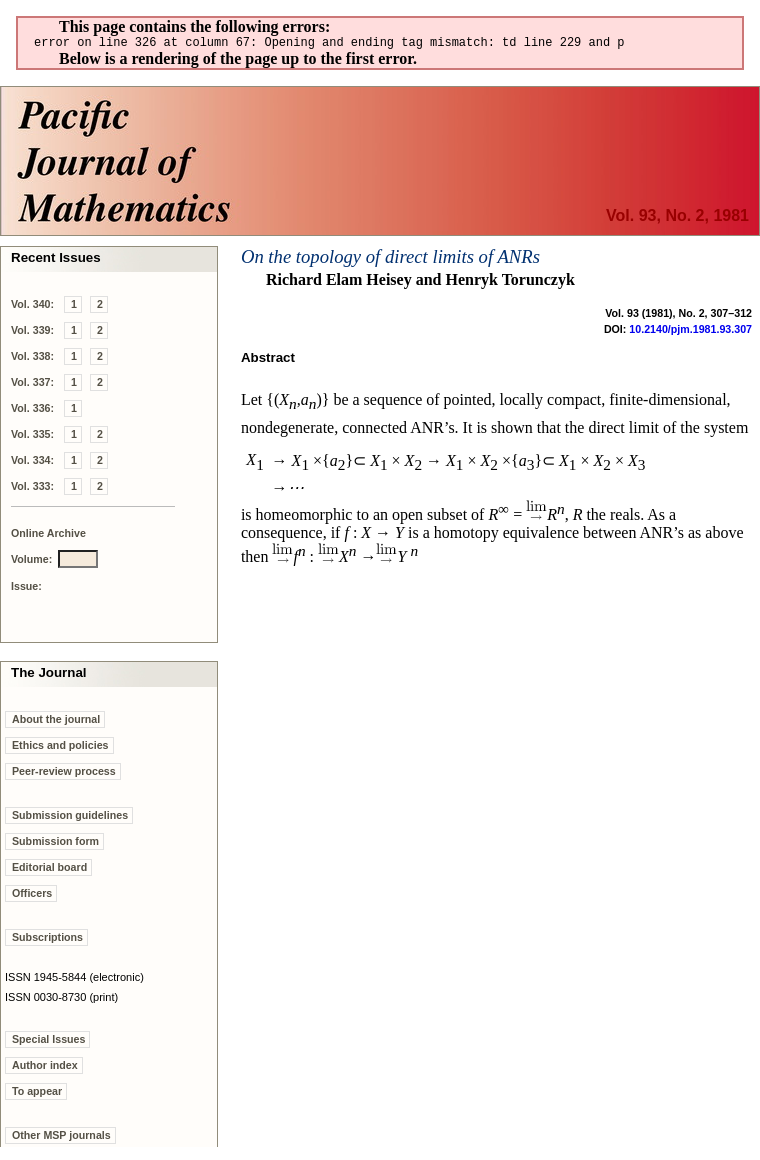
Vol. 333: (32, 489)
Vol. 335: (32, 437)
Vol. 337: (32, 385)
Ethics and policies (60, 748)
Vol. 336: (32, 411)
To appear (37, 1094)
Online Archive (48, 536)
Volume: (31, 562)
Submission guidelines (70, 818)
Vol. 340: (32, 307)
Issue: (26, 589)
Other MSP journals (61, 1138)
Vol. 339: (32, 333)
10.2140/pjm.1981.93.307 (690, 332)
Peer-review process (64, 774)
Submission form (55, 844)
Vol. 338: (32, 359)
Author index (45, 1068)
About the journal (56, 722)
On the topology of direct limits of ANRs (390, 259)
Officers (32, 896)
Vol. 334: (32, 463)
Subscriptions (47, 940)
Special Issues (48, 1042)
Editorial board (49, 870)
